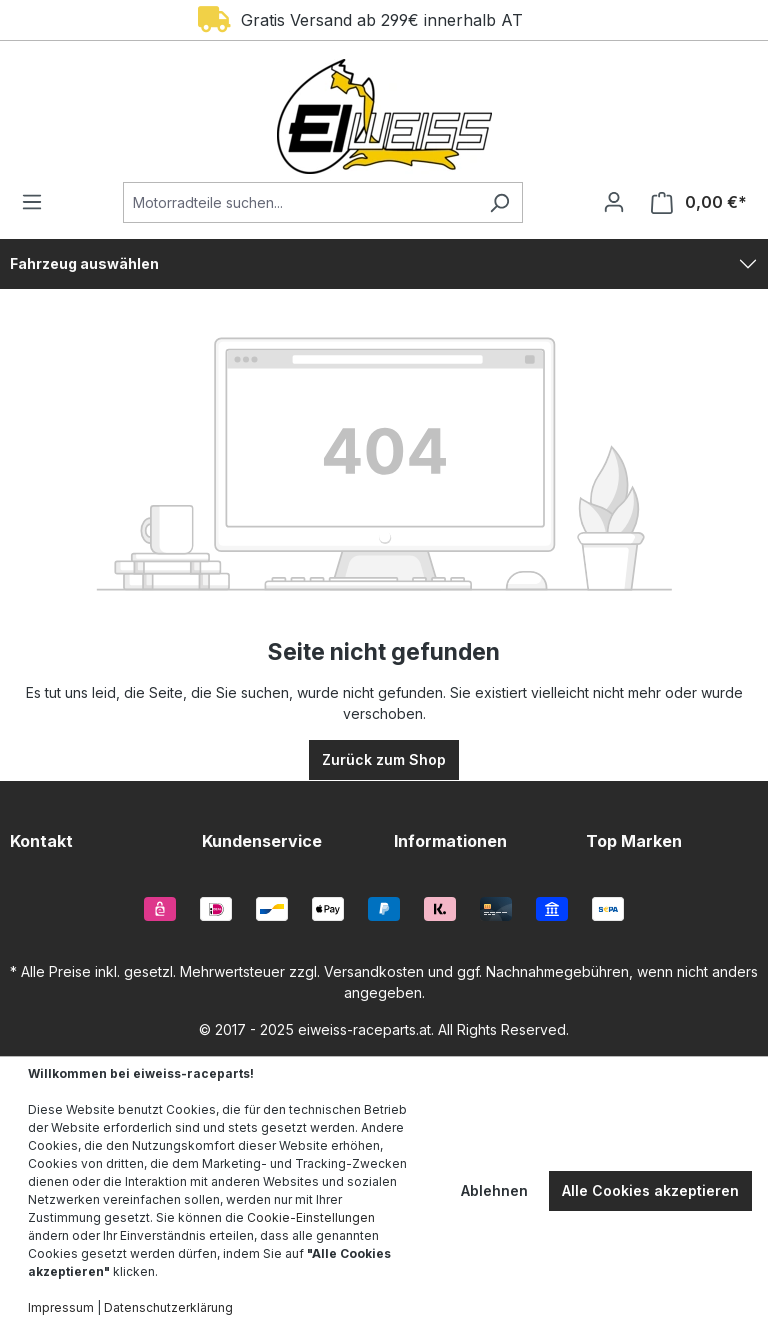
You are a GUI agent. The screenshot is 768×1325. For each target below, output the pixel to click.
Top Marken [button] (634, 841)
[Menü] (38, 202)
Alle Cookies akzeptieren (650, 1190)
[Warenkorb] (693, 202)
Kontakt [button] (41, 841)
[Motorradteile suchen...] (300, 202)
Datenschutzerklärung (168, 1307)
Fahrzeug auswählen (84, 263)
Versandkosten (374, 971)
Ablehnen (494, 1190)
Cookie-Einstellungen (311, 1217)
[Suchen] (499, 202)
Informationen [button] (450, 841)
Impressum (61, 1307)
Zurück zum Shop (384, 759)
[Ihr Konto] (614, 202)
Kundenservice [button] (262, 841)
